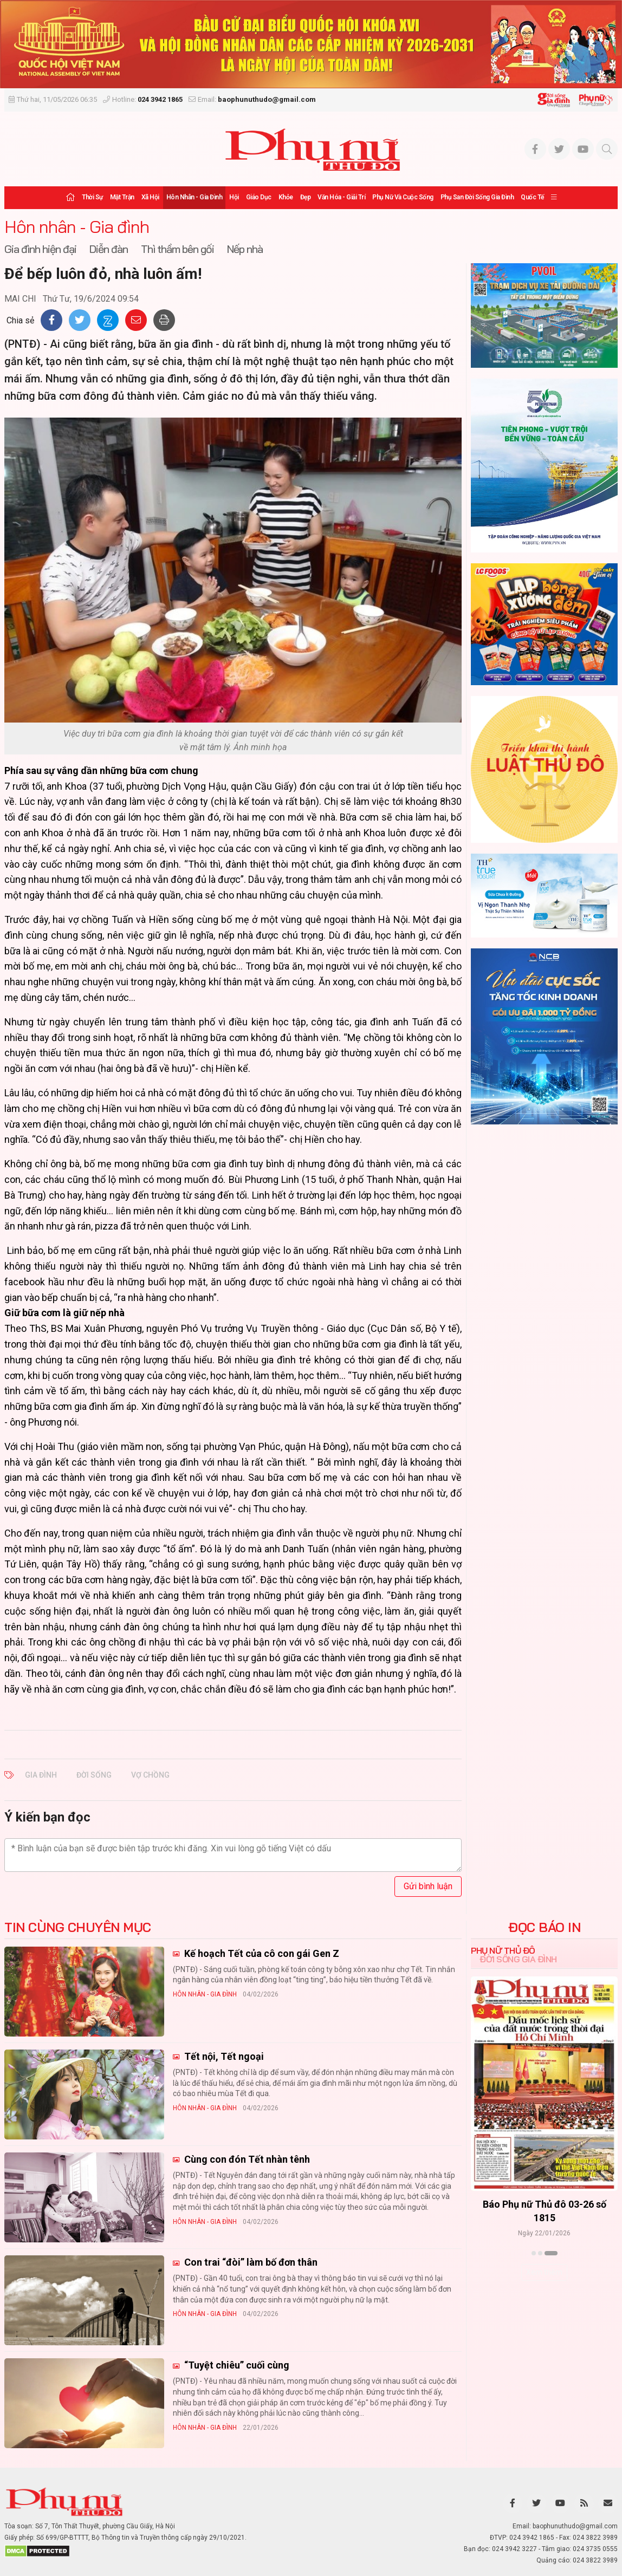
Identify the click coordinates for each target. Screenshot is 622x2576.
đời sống (94, 1775)
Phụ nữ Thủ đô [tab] (503, 1950)
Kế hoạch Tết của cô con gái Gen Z (260, 1953)
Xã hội (150, 197)
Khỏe (285, 197)
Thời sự (92, 197)
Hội (234, 197)
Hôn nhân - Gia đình (194, 197)
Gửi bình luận (428, 1886)
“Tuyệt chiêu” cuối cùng (235, 2365)
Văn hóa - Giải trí (341, 197)
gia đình (41, 1775)
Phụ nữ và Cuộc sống (402, 197)
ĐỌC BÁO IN (544, 1927)
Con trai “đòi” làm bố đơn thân (250, 2262)
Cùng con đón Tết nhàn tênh (246, 2159)
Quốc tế (532, 197)
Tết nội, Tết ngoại (223, 2056)
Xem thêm (544, 2272)
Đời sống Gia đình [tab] (518, 1959)
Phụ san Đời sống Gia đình (477, 197)
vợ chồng (150, 1775)
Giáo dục (258, 197)
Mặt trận (122, 197)
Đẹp (305, 197)
